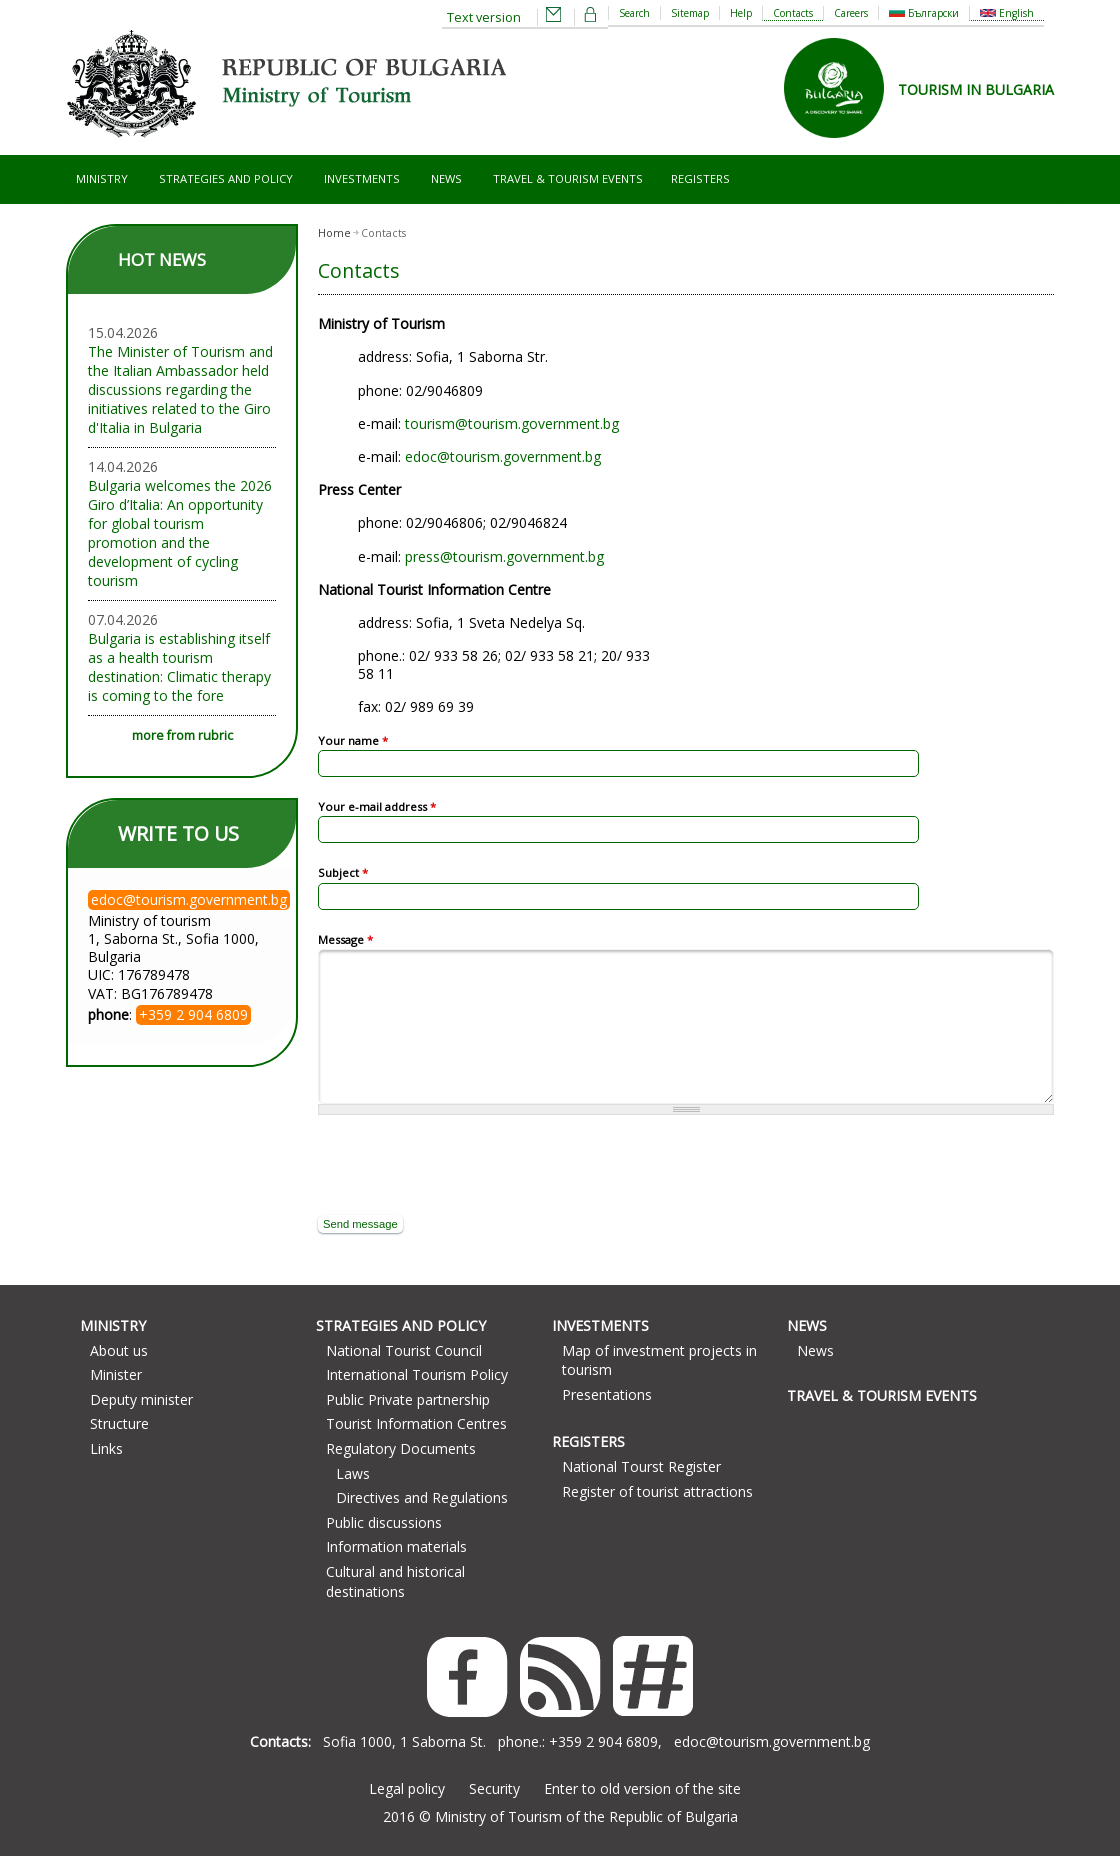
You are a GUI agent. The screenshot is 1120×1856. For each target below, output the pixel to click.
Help (741, 13)
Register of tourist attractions (657, 1491)
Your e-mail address (377, 806)
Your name (353, 740)
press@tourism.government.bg (504, 556)
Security (494, 1788)
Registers (700, 178)
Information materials (396, 1546)
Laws (353, 1473)
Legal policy (407, 1788)
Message (345, 939)
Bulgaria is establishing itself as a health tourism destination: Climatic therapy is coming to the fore (179, 667)
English (1007, 13)
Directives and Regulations (422, 1497)
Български (924, 13)
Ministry (102, 178)
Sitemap (690, 13)
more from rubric (182, 735)
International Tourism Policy (417, 1374)
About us (119, 1350)
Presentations (607, 1394)
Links (106, 1448)
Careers (851, 13)
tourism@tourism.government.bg (512, 423)
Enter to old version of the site (642, 1788)
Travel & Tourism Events (568, 178)
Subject (343, 872)
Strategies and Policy (226, 178)
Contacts (793, 13)
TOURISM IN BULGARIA (976, 89)
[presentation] (470, 1165)
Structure (119, 1423)
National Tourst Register (641, 1466)
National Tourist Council (404, 1350)
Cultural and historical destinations (395, 1581)
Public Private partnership (408, 1399)
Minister (116, 1374)
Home (334, 233)
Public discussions (384, 1522)
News (446, 178)
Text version (484, 17)
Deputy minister (141, 1399)
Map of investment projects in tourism (659, 1360)
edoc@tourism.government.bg (503, 456)
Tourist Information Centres (416, 1423)
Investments (362, 178)
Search (634, 13)
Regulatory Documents (401, 1448)
